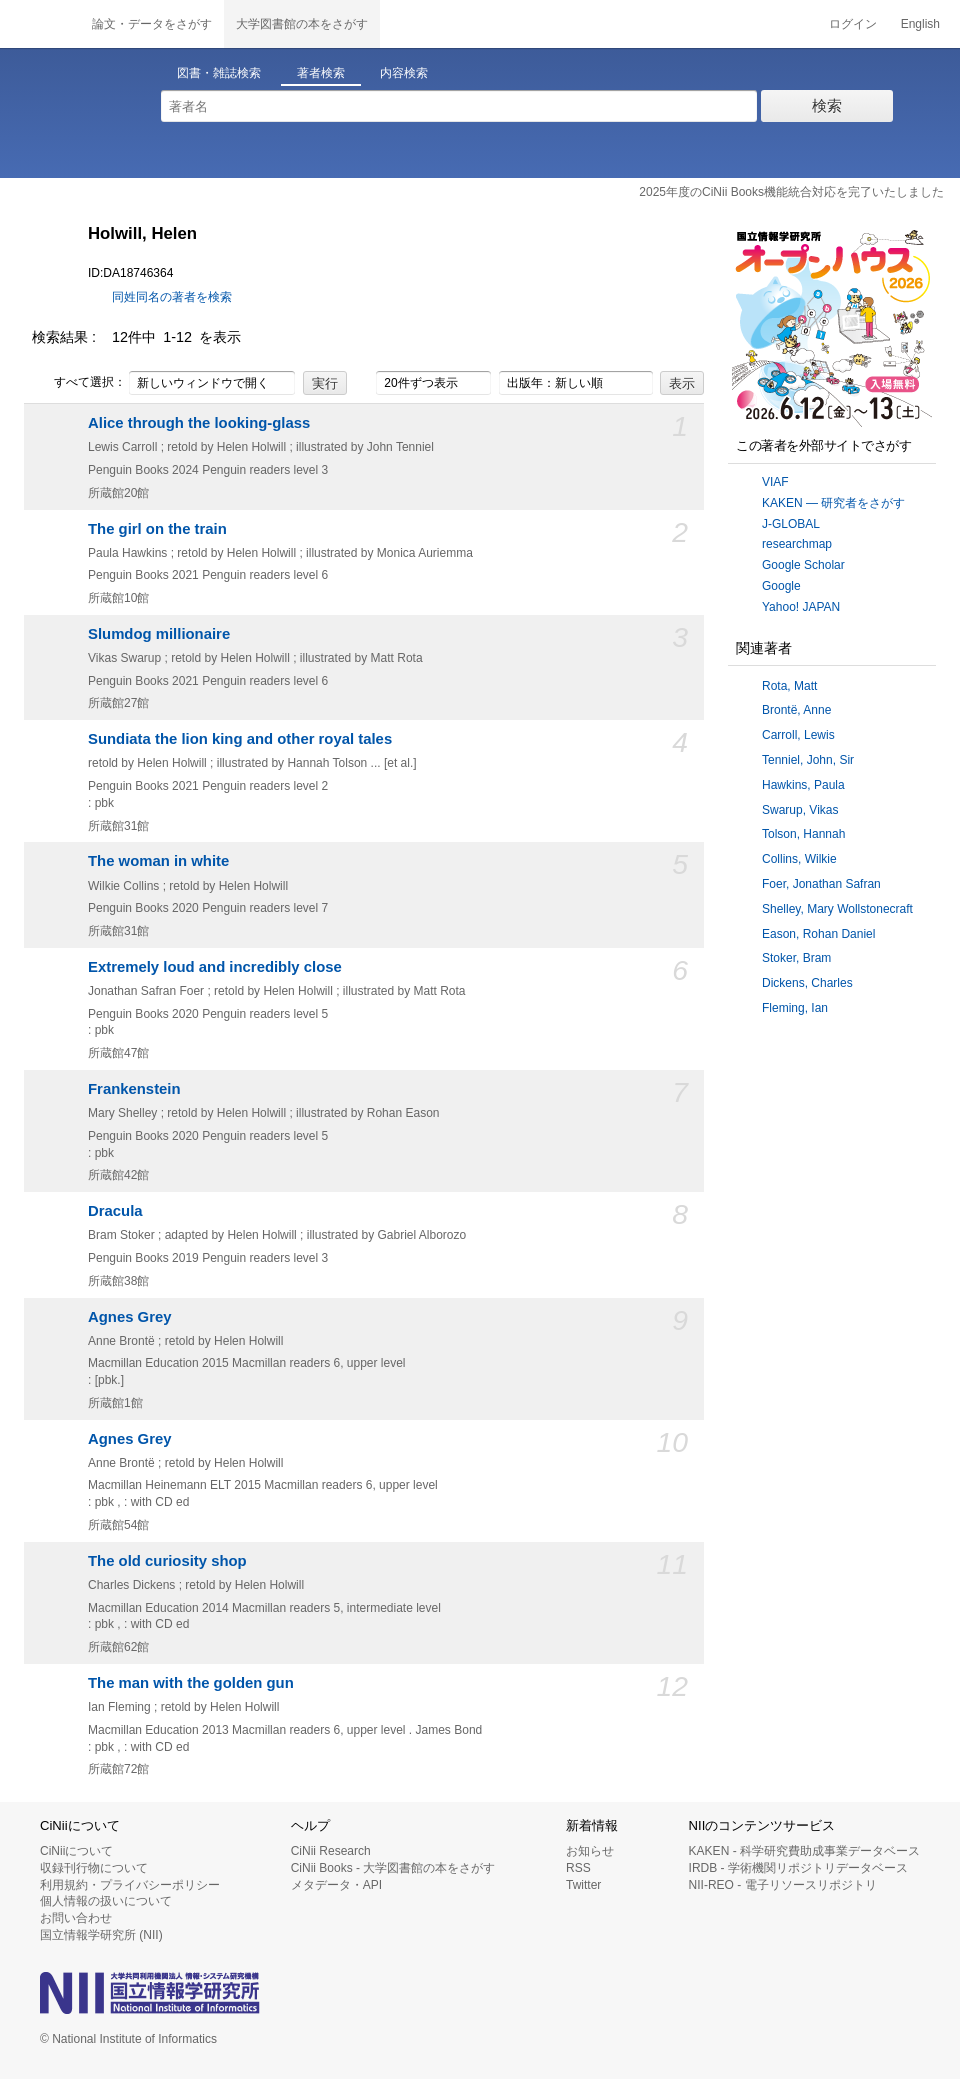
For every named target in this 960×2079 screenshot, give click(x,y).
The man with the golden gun (191, 1683)
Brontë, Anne (796, 710)
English (920, 24)
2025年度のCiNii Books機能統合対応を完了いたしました (791, 192)
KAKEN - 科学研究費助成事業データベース (804, 1851)
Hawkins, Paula (803, 785)
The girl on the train (157, 529)
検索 (827, 105)
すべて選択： (79, 383)
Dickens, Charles (807, 983)
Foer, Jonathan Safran (821, 884)
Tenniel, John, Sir (808, 760)
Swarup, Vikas (800, 810)
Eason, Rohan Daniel (818, 934)
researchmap (797, 544)
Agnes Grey (130, 1317)
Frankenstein (134, 1089)
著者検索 (321, 73)
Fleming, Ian (795, 1008)
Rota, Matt (789, 686)
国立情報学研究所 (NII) (101, 1935)
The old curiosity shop (167, 1561)
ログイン (853, 24)
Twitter (583, 1885)
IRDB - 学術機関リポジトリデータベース (798, 1868)
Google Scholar (803, 565)
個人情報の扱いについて (106, 1901)
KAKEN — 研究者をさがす (833, 503)
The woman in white (158, 861)
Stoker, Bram (796, 958)
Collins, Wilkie (799, 859)
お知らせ (590, 1851)
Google (781, 586)
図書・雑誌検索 (219, 73)
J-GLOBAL (791, 524)
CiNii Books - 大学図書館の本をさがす (393, 1868)
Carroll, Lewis (798, 735)
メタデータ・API (336, 1885)
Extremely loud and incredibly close (215, 967)
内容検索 (404, 73)
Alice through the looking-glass (199, 423)
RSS (578, 1868)
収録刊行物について (94, 1868)
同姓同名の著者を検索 (172, 297)
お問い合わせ (76, 1918)
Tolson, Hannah (803, 834)
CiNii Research (331, 1851)
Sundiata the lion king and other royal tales (240, 739)
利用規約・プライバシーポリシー (130, 1885)
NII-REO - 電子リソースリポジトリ (783, 1885)
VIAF (775, 482)
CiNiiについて (76, 1851)
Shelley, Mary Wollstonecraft (837, 909)
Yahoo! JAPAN (801, 607)
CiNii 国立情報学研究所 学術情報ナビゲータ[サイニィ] (40, 24)
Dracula (115, 1211)
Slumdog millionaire (159, 634)
